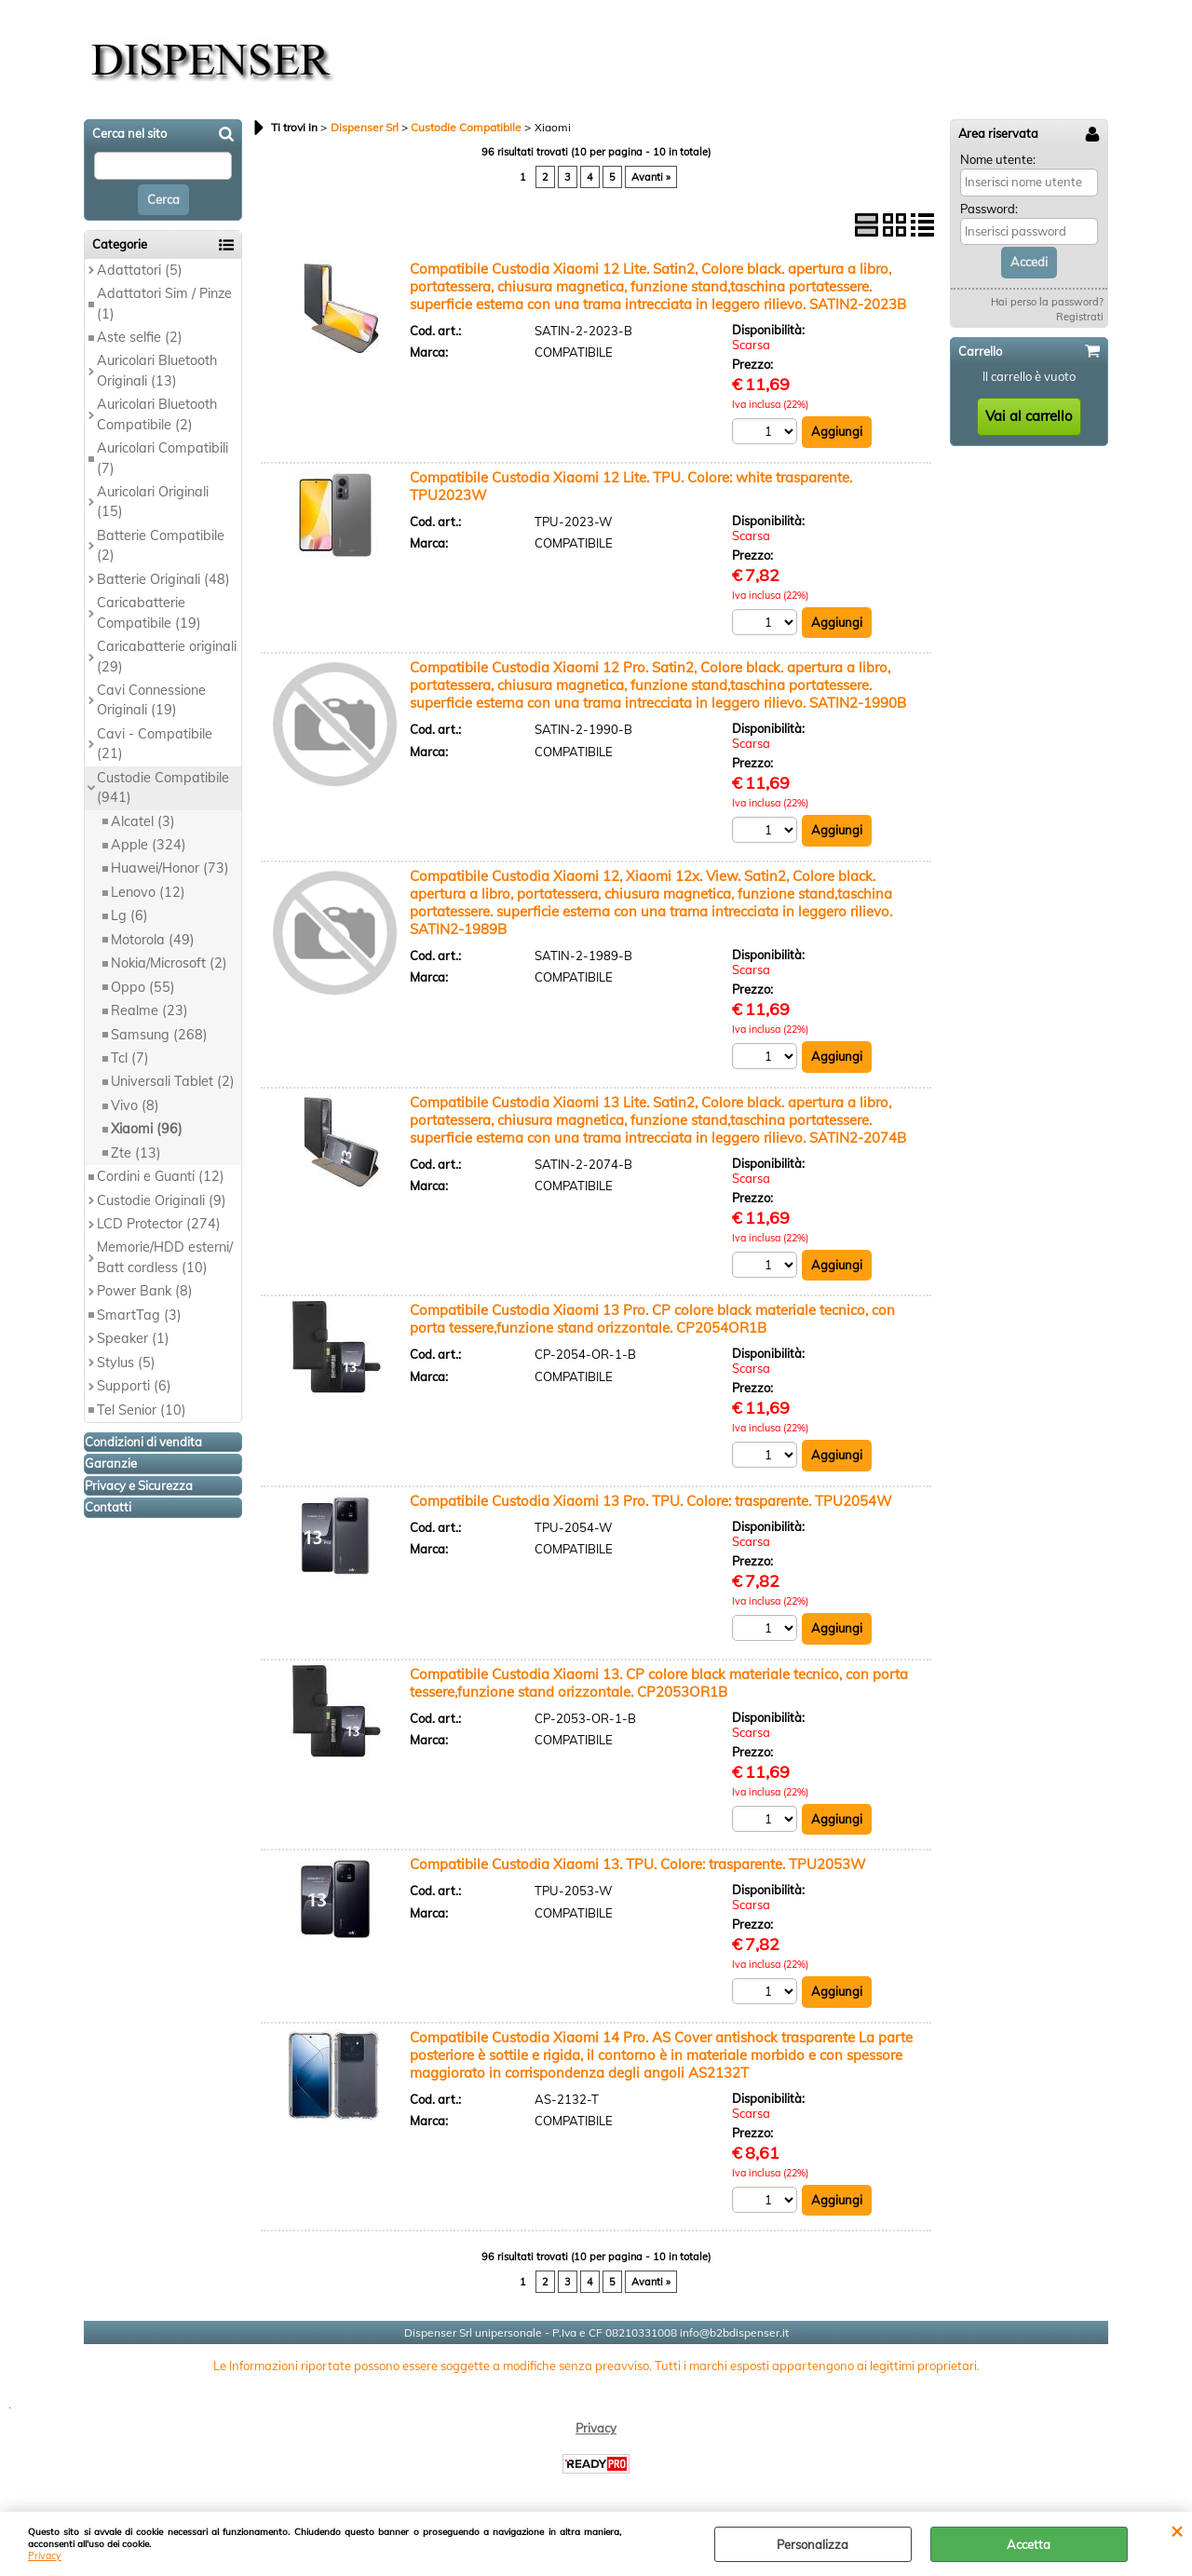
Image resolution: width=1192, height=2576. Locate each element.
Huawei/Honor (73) (170, 868)
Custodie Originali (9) (161, 1200)
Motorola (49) (153, 939)
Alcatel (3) (143, 821)
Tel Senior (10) (141, 1410)
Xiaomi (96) (147, 1128)
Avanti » (650, 176)
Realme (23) (149, 1010)
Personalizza (812, 2544)
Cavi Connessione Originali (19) (151, 700)
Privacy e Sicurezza (139, 1485)
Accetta (1028, 2544)
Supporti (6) (134, 1385)
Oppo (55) (143, 987)
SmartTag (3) (139, 1315)
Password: (989, 208)
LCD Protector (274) (159, 1223)
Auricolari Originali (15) (153, 501)
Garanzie (111, 1463)
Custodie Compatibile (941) (163, 787)
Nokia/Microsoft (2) (169, 963)
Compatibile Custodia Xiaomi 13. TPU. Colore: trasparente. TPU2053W (638, 1864)
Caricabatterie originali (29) (167, 656)
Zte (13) (136, 1153)
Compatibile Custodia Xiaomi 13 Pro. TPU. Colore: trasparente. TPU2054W (651, 1501)
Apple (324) (148, 844)
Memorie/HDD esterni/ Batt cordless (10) (165, 1257)
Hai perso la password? (1047, 301)
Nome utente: (998, 159)
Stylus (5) (126, 1362)
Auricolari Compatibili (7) (162, 458)
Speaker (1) (133, 1338)
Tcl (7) (130, 1058)
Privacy (44, 2556)
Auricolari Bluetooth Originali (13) (157, 370)
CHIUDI (1177, 2530)
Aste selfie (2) (140, 337)
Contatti (108, 1506)
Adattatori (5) (140, 270)
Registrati (1080, 316)
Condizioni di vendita (143, 1441)
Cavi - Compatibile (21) (154, 743)
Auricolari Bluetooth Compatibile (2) (157, 414)
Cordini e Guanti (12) (160, 1176)
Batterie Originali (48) (163, 579)
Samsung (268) (159, 1034)
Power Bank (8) (145, 1290)
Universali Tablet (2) (173, 1081)
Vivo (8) (135, 1105)
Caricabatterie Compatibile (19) (149, 612)
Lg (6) (129, 915)
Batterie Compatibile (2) (160, 545)
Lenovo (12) (148, 892)
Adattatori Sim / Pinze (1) (164, 303)
